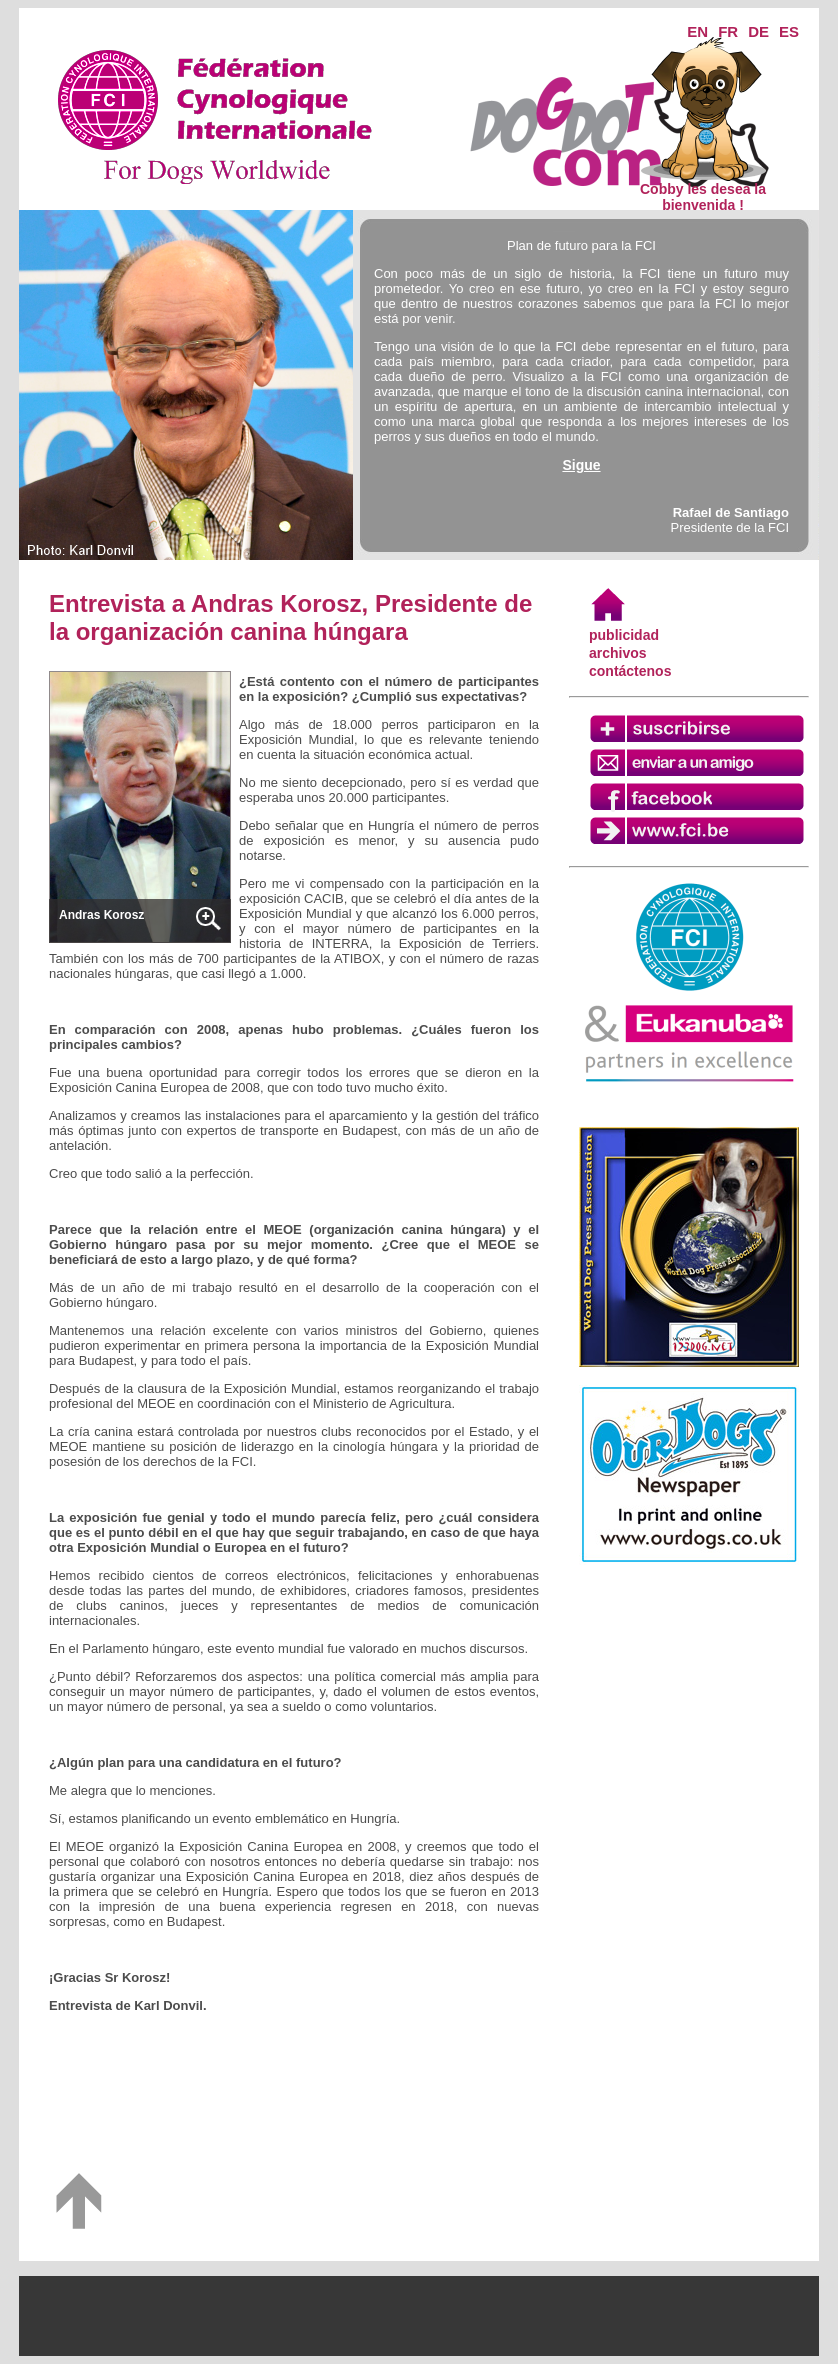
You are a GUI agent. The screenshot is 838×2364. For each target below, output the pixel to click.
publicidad (624, 635)
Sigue (581, 465)
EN (697, 31)
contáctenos (630, 671)
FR (728, 31)
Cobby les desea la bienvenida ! (703, 190)
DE (758, 31)
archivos (618, 653)
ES (789, 31)
